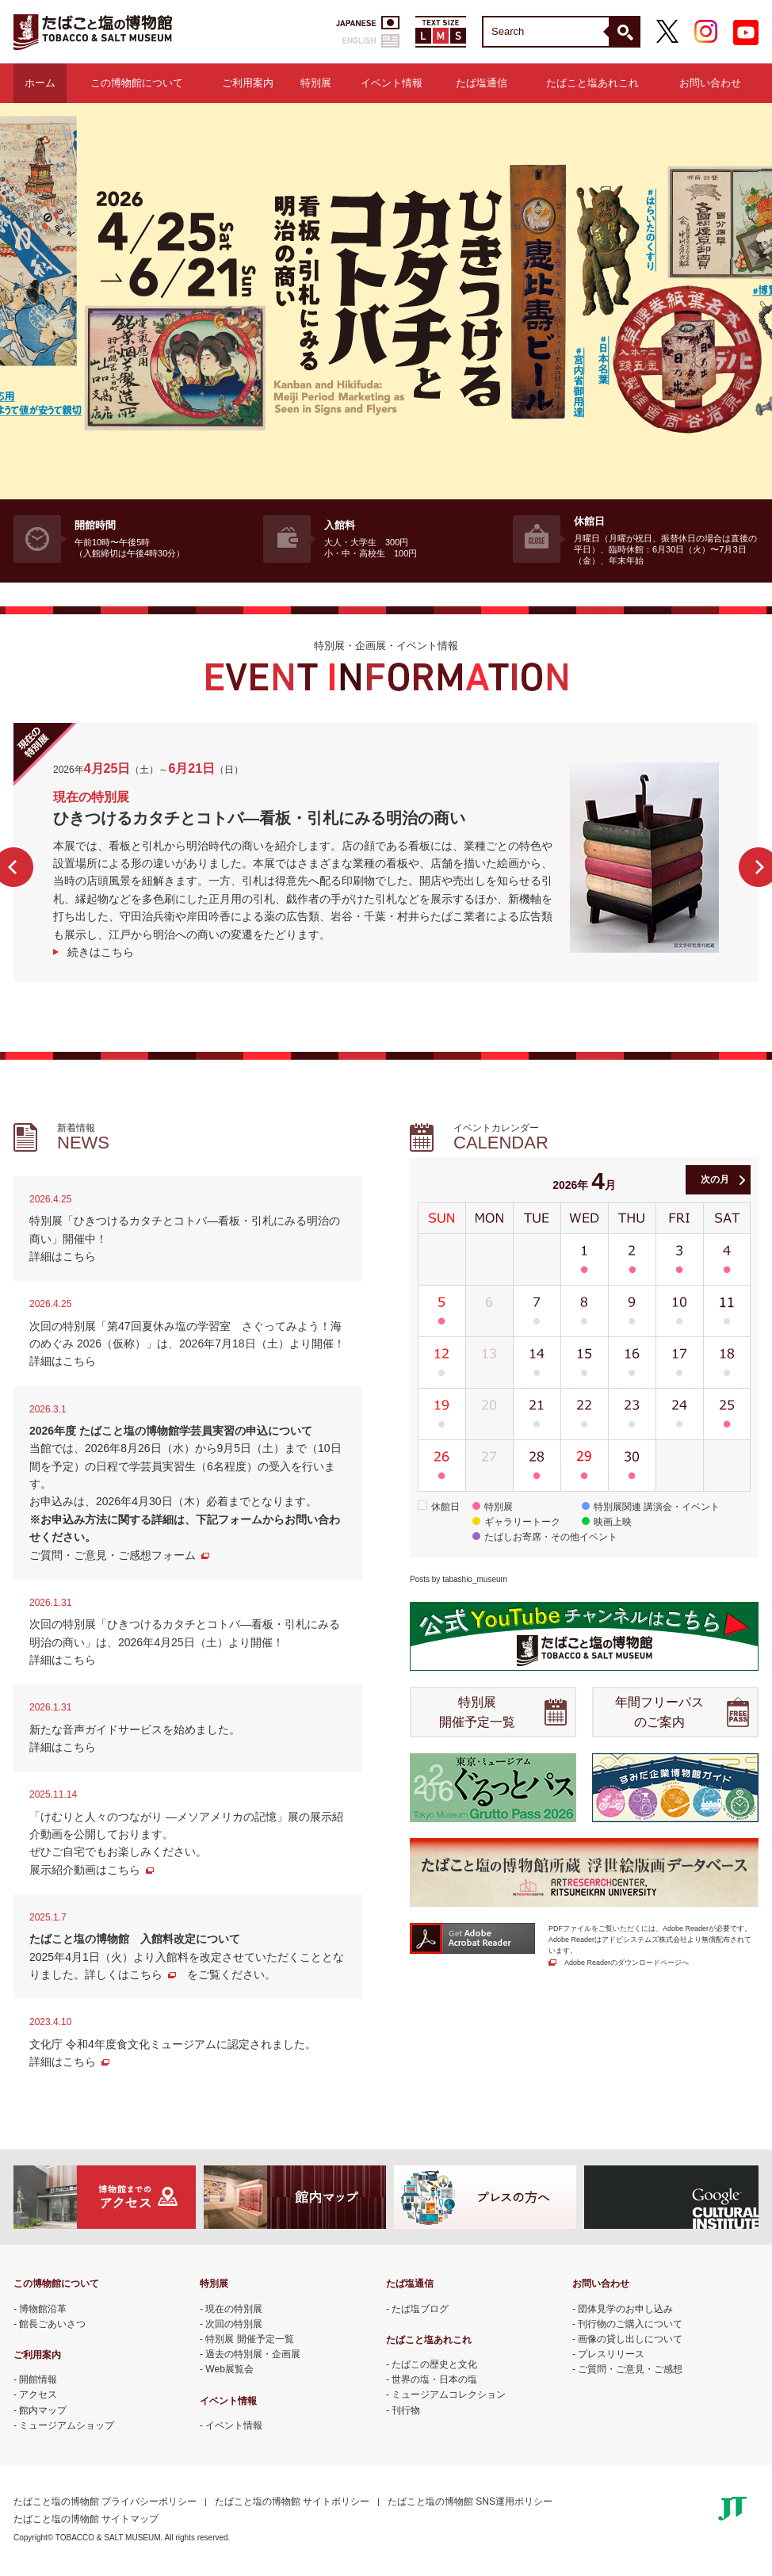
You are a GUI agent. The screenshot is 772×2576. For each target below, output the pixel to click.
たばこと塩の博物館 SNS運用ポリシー (470, 2501)
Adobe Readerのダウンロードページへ (626, 1962)
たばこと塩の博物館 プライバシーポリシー (105, 2501)
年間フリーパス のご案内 (659, 1712)
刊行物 (406, 2410)
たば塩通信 (481, 83)
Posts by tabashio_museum (458, 1579)
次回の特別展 (233, 2323)
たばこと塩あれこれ (592, 83)
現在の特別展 (233, 2308)
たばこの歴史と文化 (434, 2364)
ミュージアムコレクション (449, 2394)
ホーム (40, 83)
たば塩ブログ (420, 2308)
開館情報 (38, 2379)
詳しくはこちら (123, 1974)
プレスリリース (611, 2354)
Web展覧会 (229, 2369)
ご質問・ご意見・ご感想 (630, 2369)
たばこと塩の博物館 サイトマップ (86, 2518)
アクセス (38, 2394)
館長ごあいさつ (52, 2323)
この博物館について (136, 83)
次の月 (715, 1179)
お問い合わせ (710, 83)
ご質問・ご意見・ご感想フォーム (112, 1555)
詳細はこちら (62, 1256)
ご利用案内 (247, 83)
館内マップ (43, 2410)
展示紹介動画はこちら (84, 1869)
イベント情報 (391, 83)
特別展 (315, 83)
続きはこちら (100, 952)
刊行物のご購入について (630, 2323)
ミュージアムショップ (66, 2425)
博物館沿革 (43, 2308)
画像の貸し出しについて (630, 2339)
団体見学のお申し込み (625, 2308)
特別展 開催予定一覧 (477, 1712)
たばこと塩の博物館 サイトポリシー (292, 2501)
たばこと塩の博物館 (92, 31)
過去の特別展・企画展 (252, 2354)
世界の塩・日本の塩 (434, 2379)
